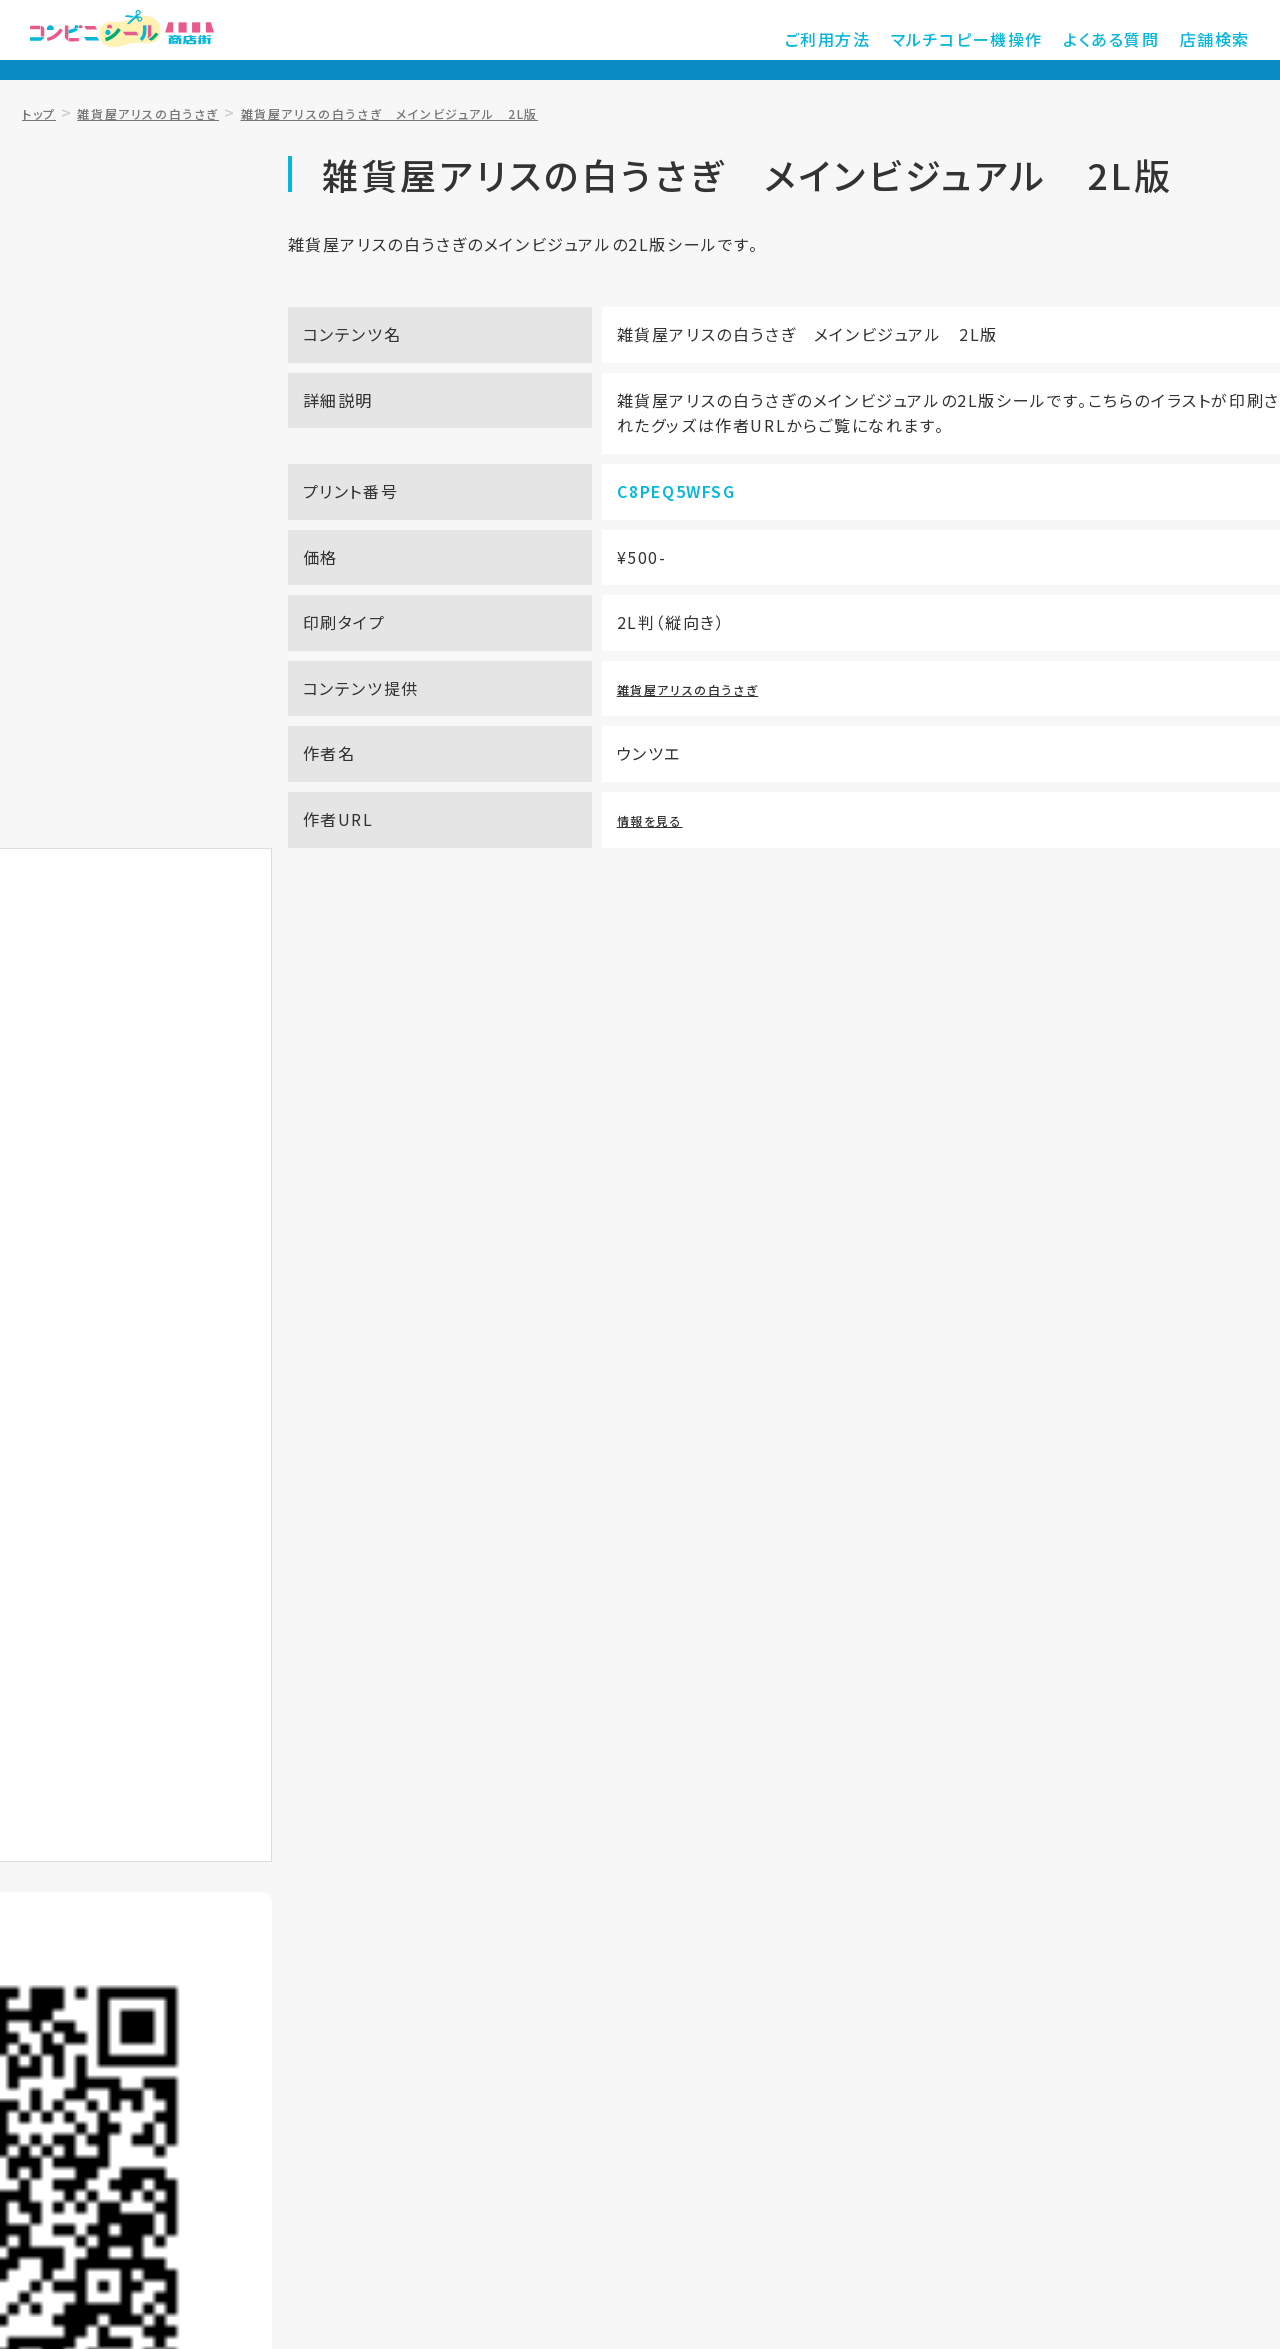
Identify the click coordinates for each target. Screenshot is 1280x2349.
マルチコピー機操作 (993, 40)
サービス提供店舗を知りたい (900, 1004)
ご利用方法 (868, 40)
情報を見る (687, 881)
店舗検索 (1219, 40)
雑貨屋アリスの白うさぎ (735, 749)
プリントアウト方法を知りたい (379, 1004)
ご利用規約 (634, 2018)
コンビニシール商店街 (155, 40)
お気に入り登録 (249, 711)
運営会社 (958, 2018)
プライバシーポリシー (800, 2018)
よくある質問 (1124, 40)
